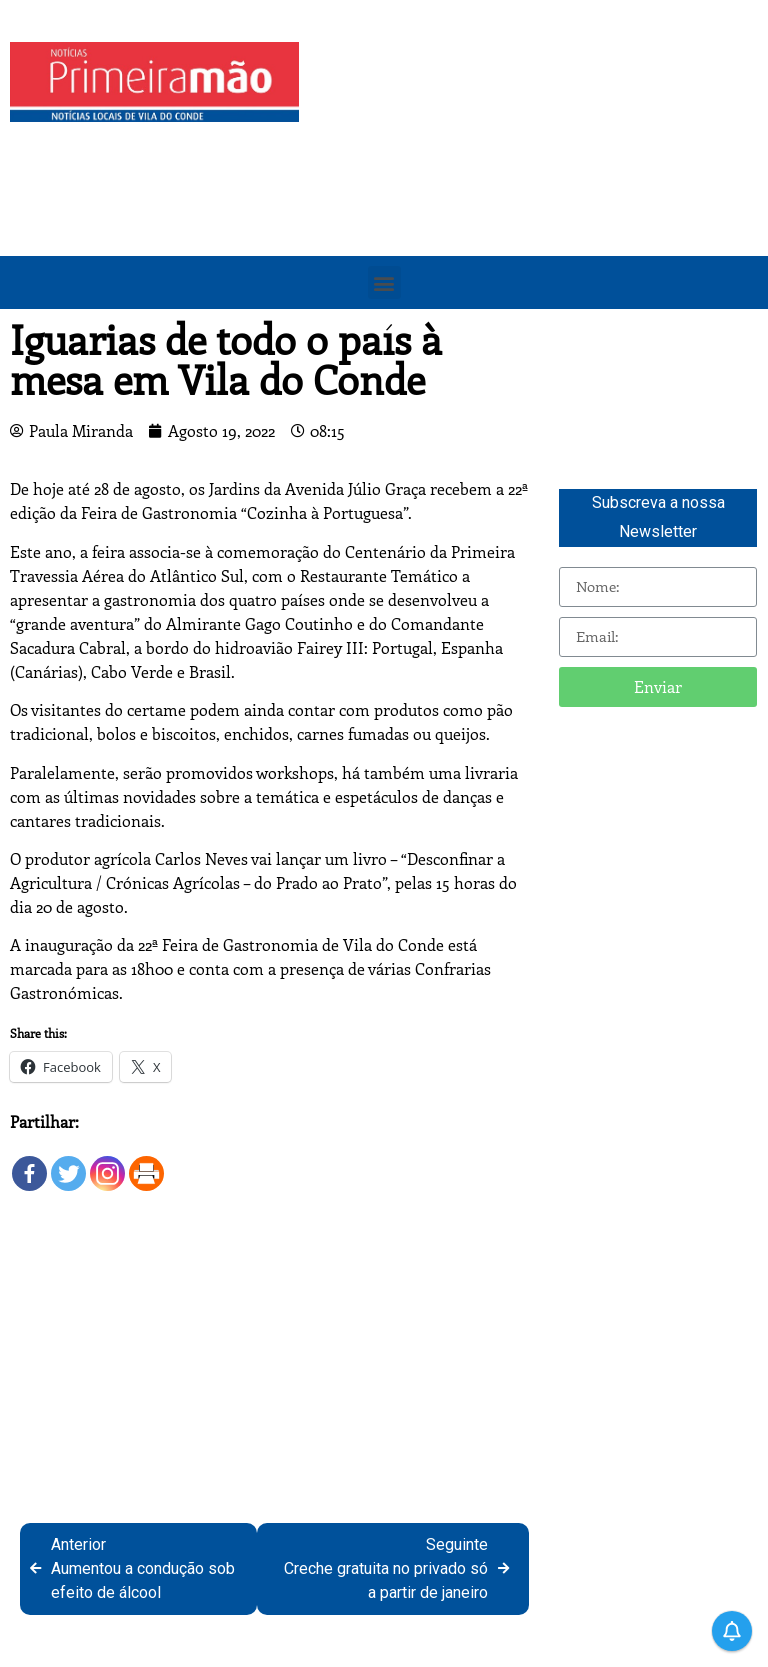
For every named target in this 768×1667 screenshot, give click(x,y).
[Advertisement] (538, 182)
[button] (384, 282)
